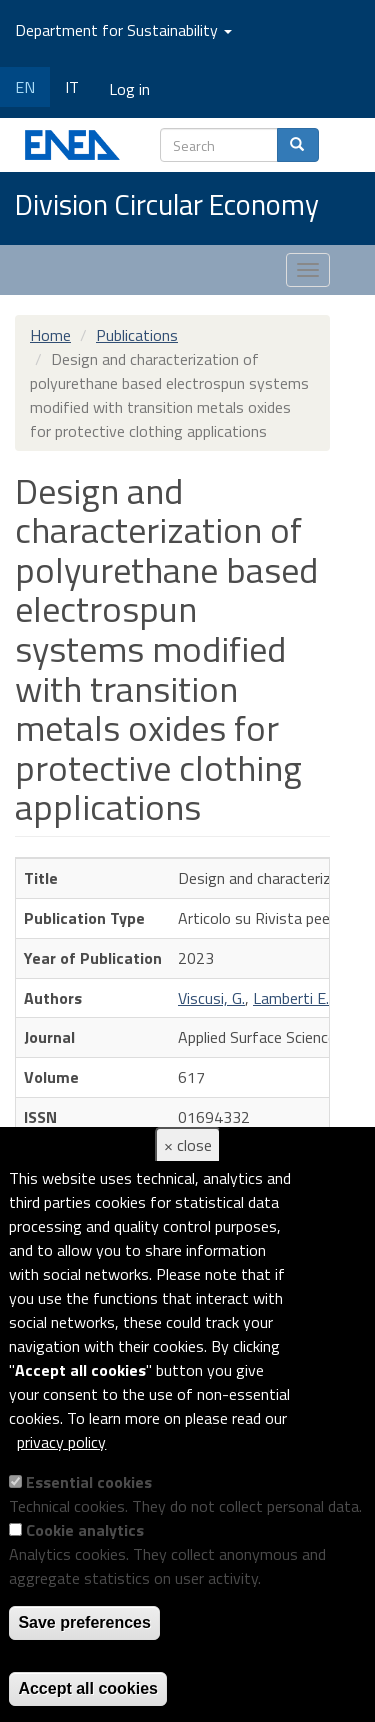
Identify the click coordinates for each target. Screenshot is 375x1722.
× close (188, 1145)
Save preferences (84, 1622)
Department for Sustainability (123, 30)
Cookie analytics (85, 1530)
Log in (129, 89)
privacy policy (61, 1442)
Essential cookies (89, 1482)
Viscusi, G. (211, 998)
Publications (137, 335)
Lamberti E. (291, 998)
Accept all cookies (88, 1688)
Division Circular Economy (167, 206)
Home (50, 335)
